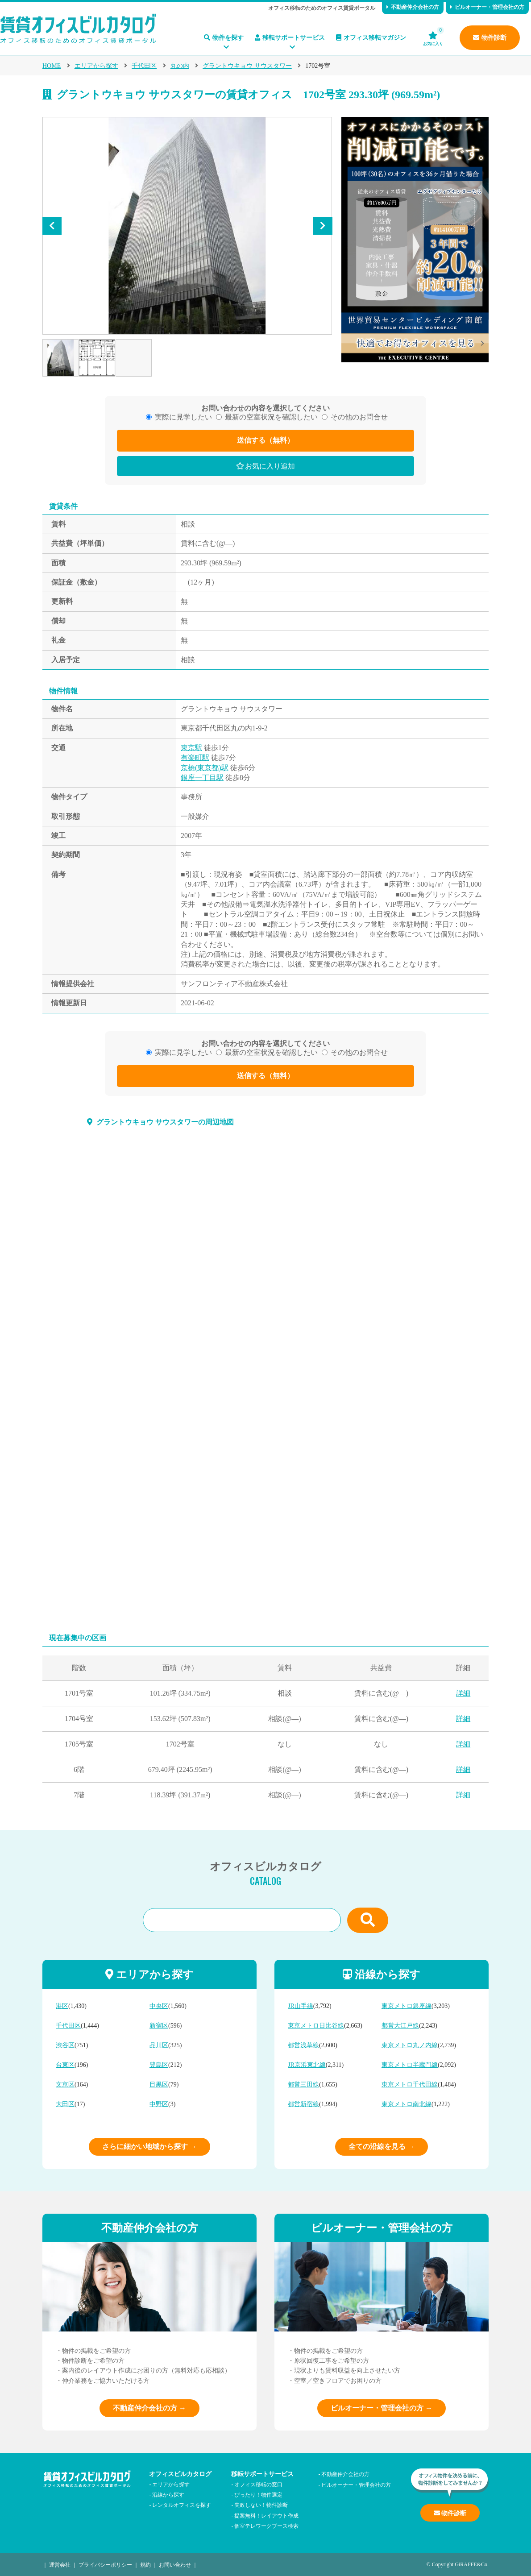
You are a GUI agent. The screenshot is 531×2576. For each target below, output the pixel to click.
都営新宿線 (303, 2104)
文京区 (65, 2084)
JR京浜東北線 (307, 2065)
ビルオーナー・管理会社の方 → (381, 2408)
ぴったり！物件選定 (258, 2494)
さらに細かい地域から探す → (149, 2146)
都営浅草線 (303, 2045)
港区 (62, 2006)
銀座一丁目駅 (202, 777)
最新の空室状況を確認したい (271, 417)
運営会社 (60, 2564)
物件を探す (224, 37)
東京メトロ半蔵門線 (410, 2065)
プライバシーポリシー (105, 2564)
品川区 (158, 2045)
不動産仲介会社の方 (412, 7)
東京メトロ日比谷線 (316, 2025)
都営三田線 (303, 2084)
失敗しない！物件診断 (261, 2504)
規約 (145, 2564)
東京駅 (191, 747)
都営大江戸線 (400, 2025)
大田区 (65, 2104)
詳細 (463, 1693)
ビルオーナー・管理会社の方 (487, 7)
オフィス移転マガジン (371, 37)
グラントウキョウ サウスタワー (247, 65)
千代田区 (144, 65)
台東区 (65, 2065)
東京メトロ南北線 (406, 2104)
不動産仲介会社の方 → (149, 2408)
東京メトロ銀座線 (406, 2006)
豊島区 (158, 2065)
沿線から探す (168, 2494)
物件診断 (489, 37)
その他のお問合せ (359, 417)
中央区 (158, 2006)
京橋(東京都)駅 (204, 768)
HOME (51, 65)
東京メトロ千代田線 (410, 2084)
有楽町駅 (195, 757)
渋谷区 (65, 2045)
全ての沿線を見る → (381, 2146)
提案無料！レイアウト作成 (266, 2515)
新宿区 (158, 2025)
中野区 (158, 2104)
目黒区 (158, 2084)
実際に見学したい (183, 417)
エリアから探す (96, 65)
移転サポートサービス (290, 37)
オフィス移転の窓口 (258, 2484)
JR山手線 (300, 2006)
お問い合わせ (175, 2564)
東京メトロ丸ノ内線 (410, 2045)
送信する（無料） (265, 440)
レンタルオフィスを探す (181, 2504)
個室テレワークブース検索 (266, 2525)
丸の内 (179, 65)
